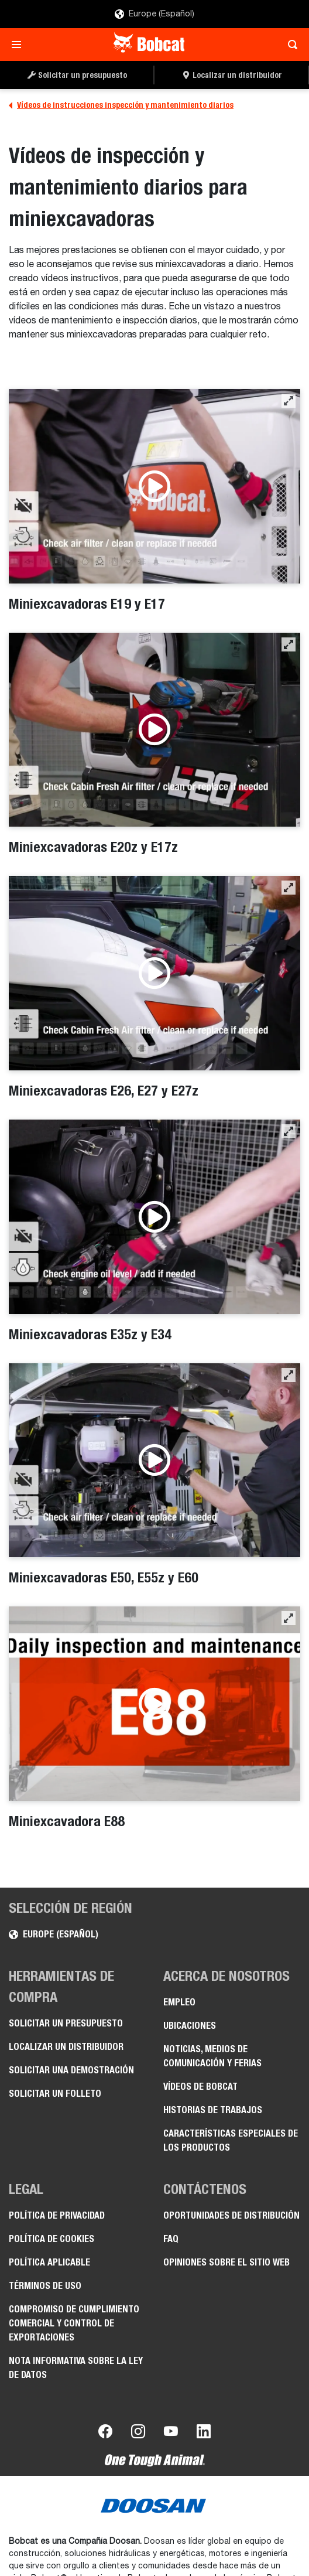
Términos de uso (45, 2285)
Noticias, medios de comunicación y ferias (212, 2056)
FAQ (170, 2238)
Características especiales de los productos (230, 2140)
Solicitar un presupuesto (66, 2023)
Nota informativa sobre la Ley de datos (76, 2367)
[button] (288, 401)
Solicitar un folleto (55, 2093)
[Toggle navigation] (19, 44)
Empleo (179, 2002)
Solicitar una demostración (71, 2070)
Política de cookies (51, 2238)
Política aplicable (49, 2262)
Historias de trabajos (212, 2110)
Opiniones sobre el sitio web (226, 2262)
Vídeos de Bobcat (200, 2086)
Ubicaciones (189, 2025)
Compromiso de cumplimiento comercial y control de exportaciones (74, 2323)
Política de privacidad (57, 2215)
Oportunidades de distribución (231, 2215)
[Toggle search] (289, 44)
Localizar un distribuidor (66, 2046)
